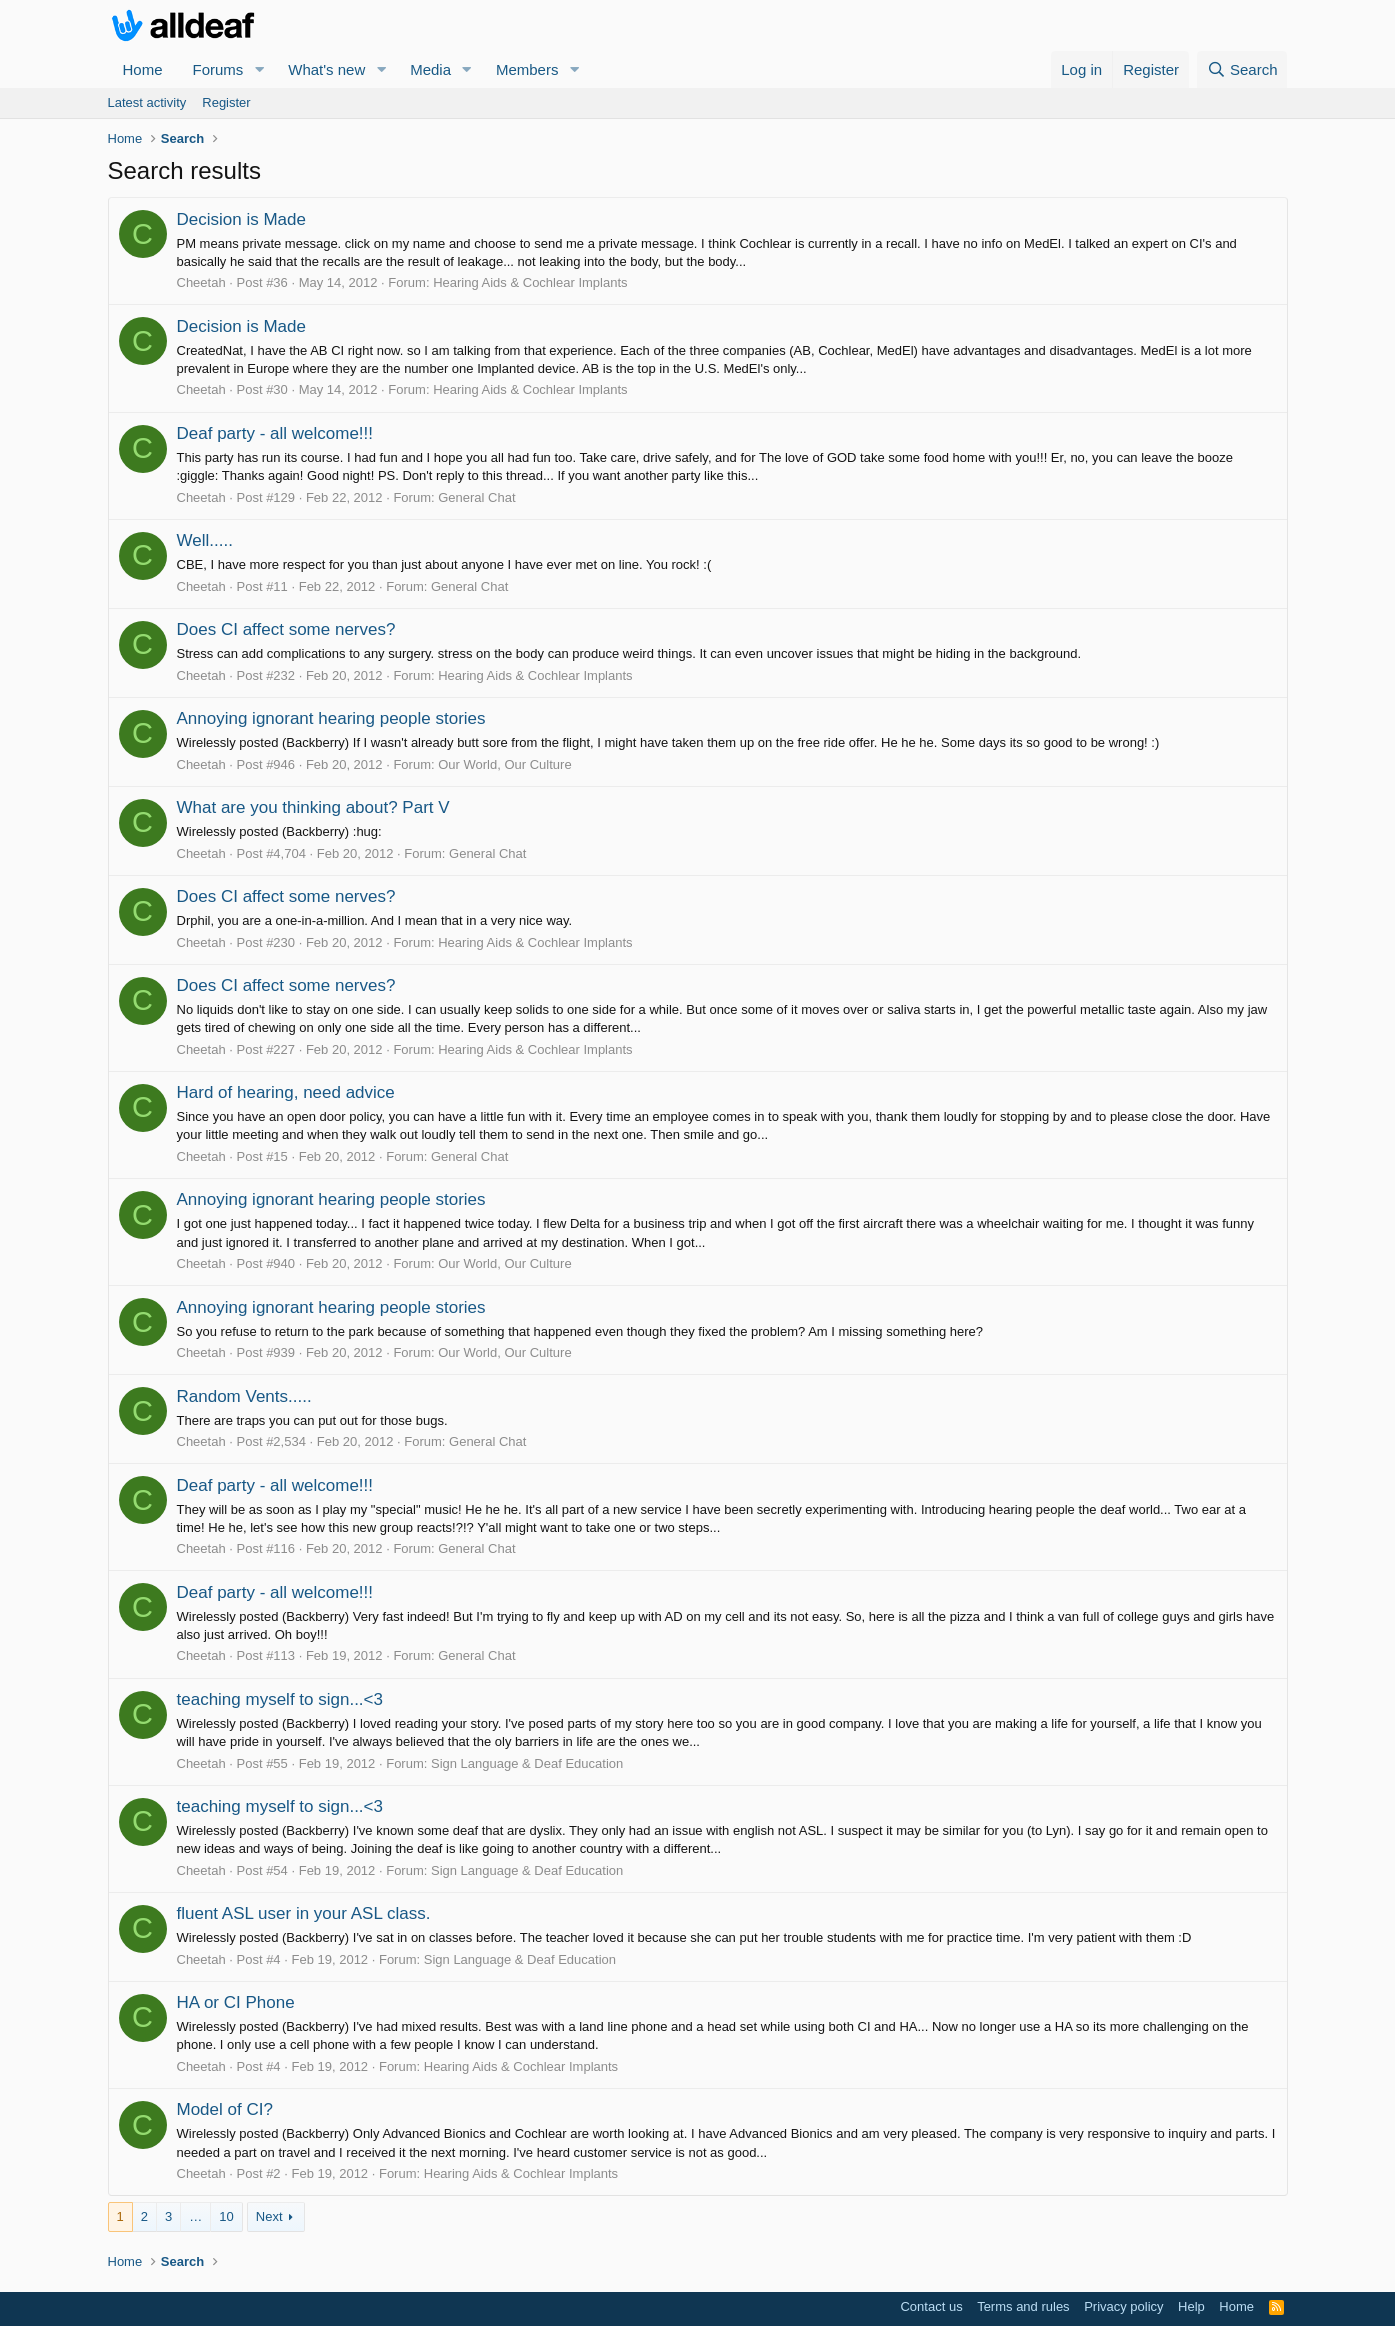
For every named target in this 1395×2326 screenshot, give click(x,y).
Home (143, 69)
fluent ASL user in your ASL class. (304, 1913)
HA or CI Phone (236, 2002)
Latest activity (147, 102)
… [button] (195, 2216)
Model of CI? (225, 2109)
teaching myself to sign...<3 (280, 1699)
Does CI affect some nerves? (286, 629)
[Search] (1242, 69)
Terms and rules (1023, 2306)
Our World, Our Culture (504, 764)
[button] (259, 69)
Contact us (931, 2306)
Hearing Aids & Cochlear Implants (530, 282)
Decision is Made (241, 219)
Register (226, 102)
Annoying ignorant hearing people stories (331, 718)
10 (226, 2216)
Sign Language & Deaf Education (527, 1763)
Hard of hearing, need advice (286, 1092)
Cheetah (201, 282)
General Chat (476, 497)
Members (527, 69)
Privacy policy (1123, 2306)
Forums (218, 69)
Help (1191, 2306)
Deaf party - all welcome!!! (275, 433)
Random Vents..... (244, 1396)
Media (430, 69)
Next (269, 2216)
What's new (326, 69)
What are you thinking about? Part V (313, 807)
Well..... (205, 540)
